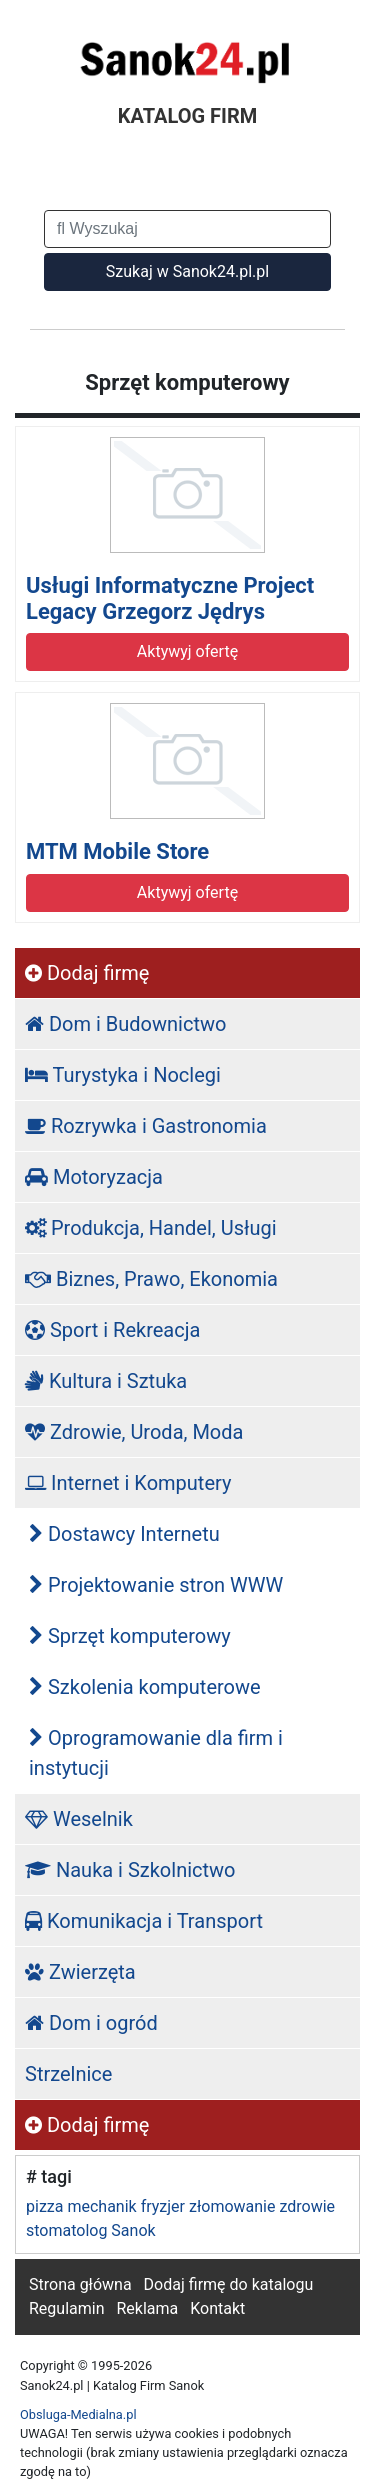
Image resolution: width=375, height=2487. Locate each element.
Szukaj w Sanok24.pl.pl (187, 271)
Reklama (147, 2308)
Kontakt (217, 2308)
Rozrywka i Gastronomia (146, 1126)
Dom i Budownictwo (125, 1024)
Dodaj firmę (87, 973)
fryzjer (163, 2206)
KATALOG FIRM (187, 116)
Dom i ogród (91, 2023)
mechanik (101, 2206)
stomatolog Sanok (91, 2230)
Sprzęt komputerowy (130, 1636)
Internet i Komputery (128, 1483)
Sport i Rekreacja (112, 1330)
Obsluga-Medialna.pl (78, 2414)
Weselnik (79, 1819)
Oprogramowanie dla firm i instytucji (156, 1753)
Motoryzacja (94, 1177)
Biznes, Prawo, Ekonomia (151, 1279)
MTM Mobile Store (117, 851)
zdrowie (307, 2206)
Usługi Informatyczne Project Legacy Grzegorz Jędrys (170, 598)
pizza (44, 2206)
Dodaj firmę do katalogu (229, 2284)
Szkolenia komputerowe (145, 1687)
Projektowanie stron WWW (156, 1585)
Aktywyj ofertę (187, 651)
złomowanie (232, 2206)
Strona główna (80, 2284)
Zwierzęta (80, 1972)
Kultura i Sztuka (106, 1381)
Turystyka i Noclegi (123, 1075)
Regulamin (67, 2308)
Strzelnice (68, 2074)
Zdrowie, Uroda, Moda (134, 1432)
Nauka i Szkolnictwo (130, 1870)
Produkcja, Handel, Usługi (151, 1228)
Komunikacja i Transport (144, 1921)
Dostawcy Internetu (124, 1534)
